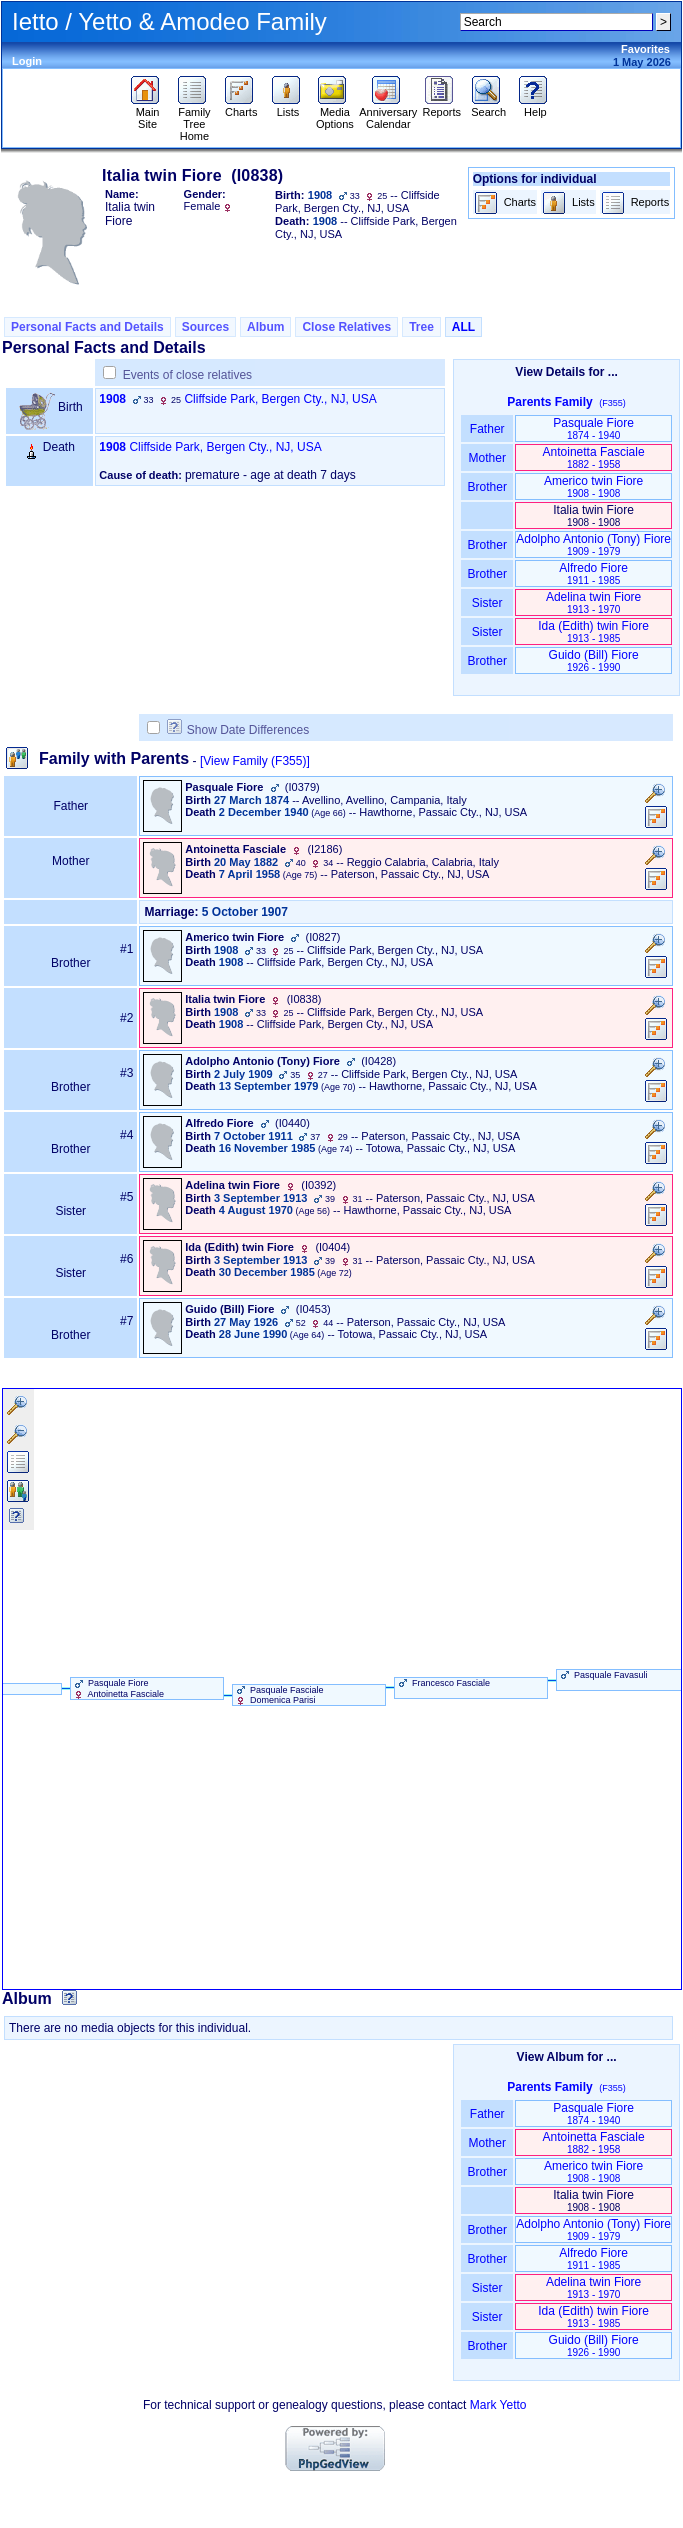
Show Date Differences (238, 730)
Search (488, 107)
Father (487, 429)
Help (535, 107)
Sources (205, 327)
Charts (241, 107)
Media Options (335, 113)
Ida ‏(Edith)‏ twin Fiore (593, 631)
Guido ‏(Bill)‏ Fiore (594, 660)
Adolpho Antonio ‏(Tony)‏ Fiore (593, 544)
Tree (421, 327)
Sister (487, 603)
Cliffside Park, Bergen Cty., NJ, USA (280, 399)
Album (265, 327)
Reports (442, 107)
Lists (288, 107)
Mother (487, 458)
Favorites (645, 49)
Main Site (147, 113)
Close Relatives (346, 327)
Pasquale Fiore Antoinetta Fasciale (118, 1688)
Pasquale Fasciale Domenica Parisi (278, 1695)
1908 (112, 399)
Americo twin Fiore (593, 486)
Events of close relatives (187, 375)
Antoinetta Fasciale (594, 457)
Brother (487, 487)
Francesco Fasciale (443, 1683)
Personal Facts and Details (87, 327)
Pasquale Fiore (593, 428)
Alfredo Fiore (593, 573)
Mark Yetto (498, 2405)
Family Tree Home (194, 119)
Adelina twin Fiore (593, 602)
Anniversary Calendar (388, 113)
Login (27, 61)
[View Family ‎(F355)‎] (255, 761)
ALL (463, 327)
